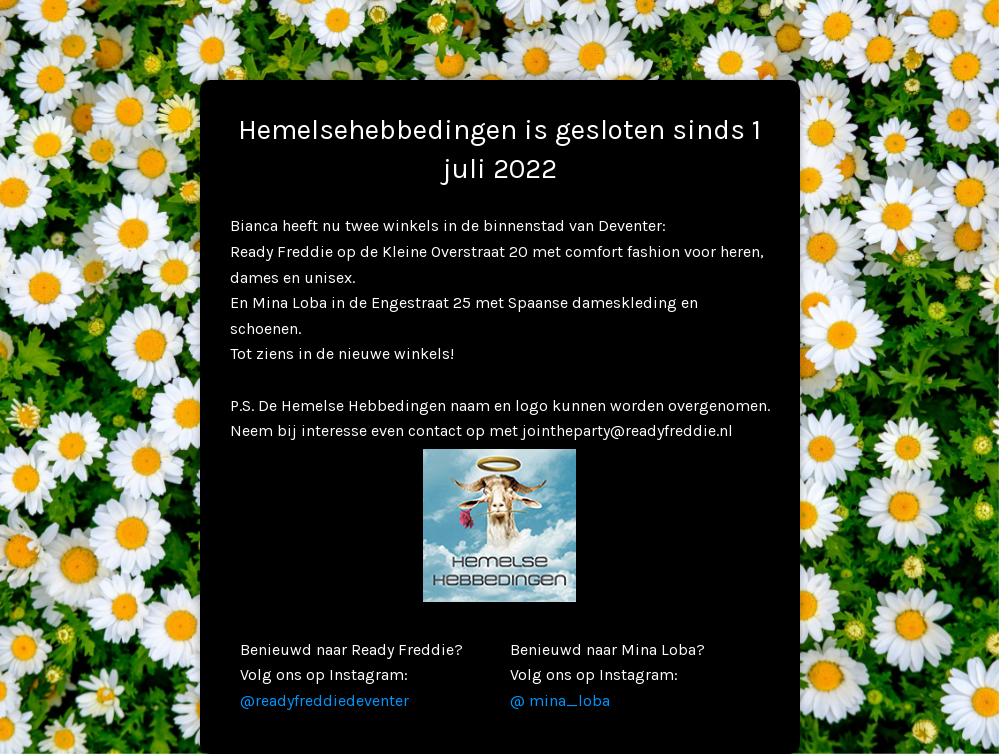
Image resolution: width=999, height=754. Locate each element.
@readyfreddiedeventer (324, 700)
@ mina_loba (560, 700)
